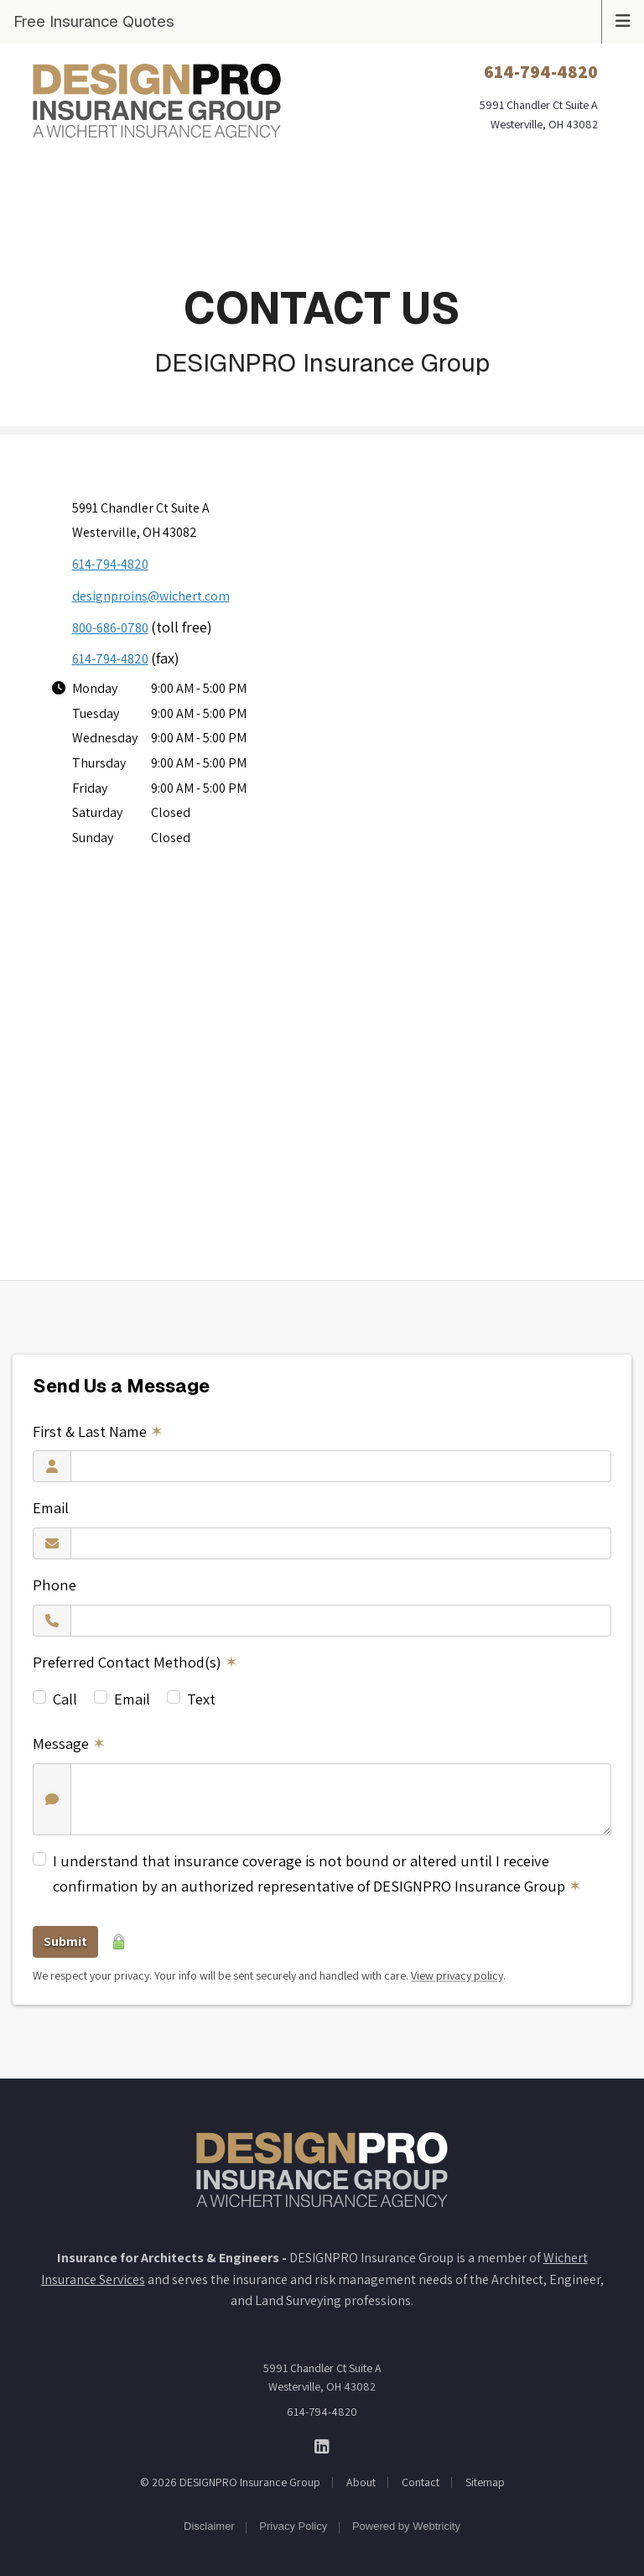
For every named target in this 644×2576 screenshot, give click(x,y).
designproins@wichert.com (151, 596)
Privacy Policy (293, 2526)
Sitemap (485, 2482)
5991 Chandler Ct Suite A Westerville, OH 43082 (322, 2377)
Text (201, 1699)
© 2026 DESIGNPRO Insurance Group (230, 2482)
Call (65, 1699)
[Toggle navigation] (623, 19)
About (361, 2482)
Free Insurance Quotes (93, 21)
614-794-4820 (110, 564)
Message (69, 1743)
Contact (420, 2482)
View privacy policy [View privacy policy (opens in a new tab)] (457, 1975)
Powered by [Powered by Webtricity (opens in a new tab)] (406, 2526)
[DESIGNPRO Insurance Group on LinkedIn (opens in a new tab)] (322, 2446)
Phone (54, 1584)
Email (51, 1507)
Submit (65, 1941)
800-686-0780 (110, 628)
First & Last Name (98, 1431)
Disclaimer (209, 2526)
